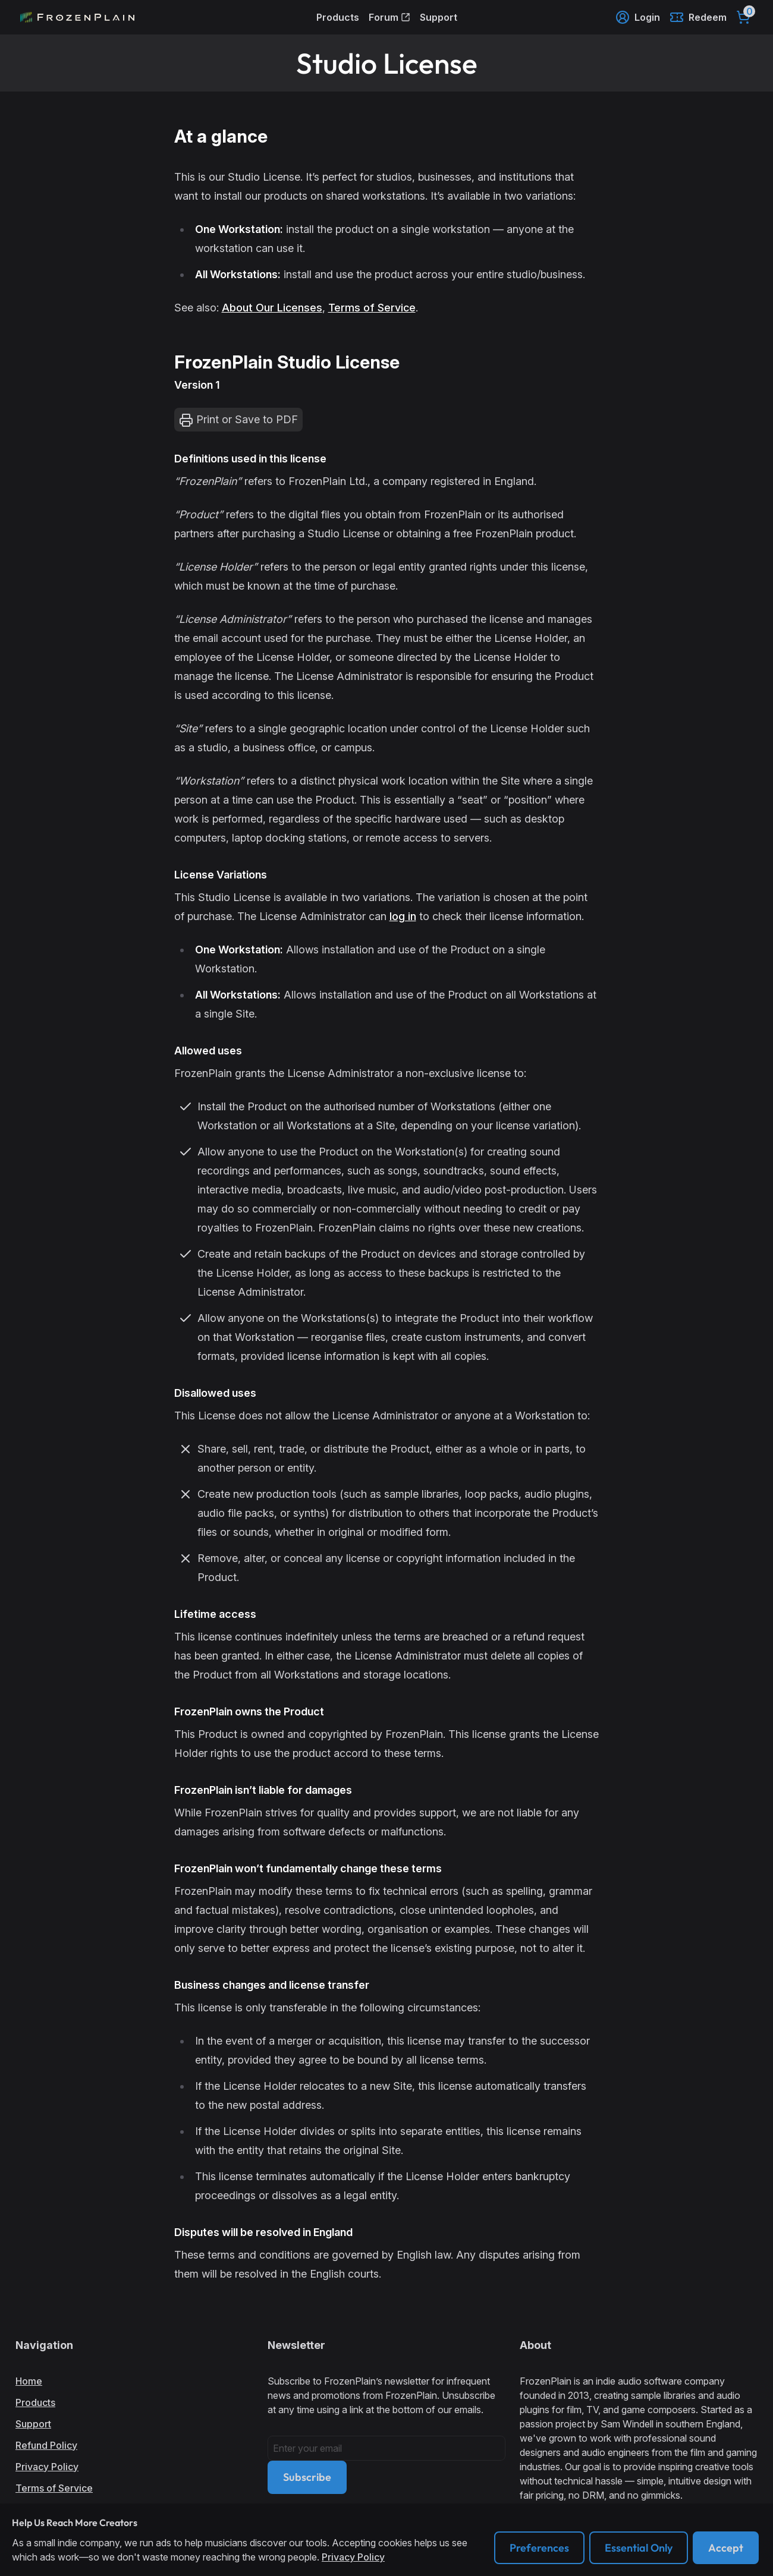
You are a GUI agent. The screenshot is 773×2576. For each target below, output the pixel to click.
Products (337, 17)
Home (28, 2381)
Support (438, 17)
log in (402, 916)
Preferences (539, 2548)
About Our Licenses (272, 307)
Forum (389, 17)
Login (637, 17)
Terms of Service (372, 307)
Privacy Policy (46, 2467)
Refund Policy (46, 2445)
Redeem (698, 17)
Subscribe (307, 2477)
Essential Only (639, 2548)
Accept (725, 2548)
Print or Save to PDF (238, 420)
